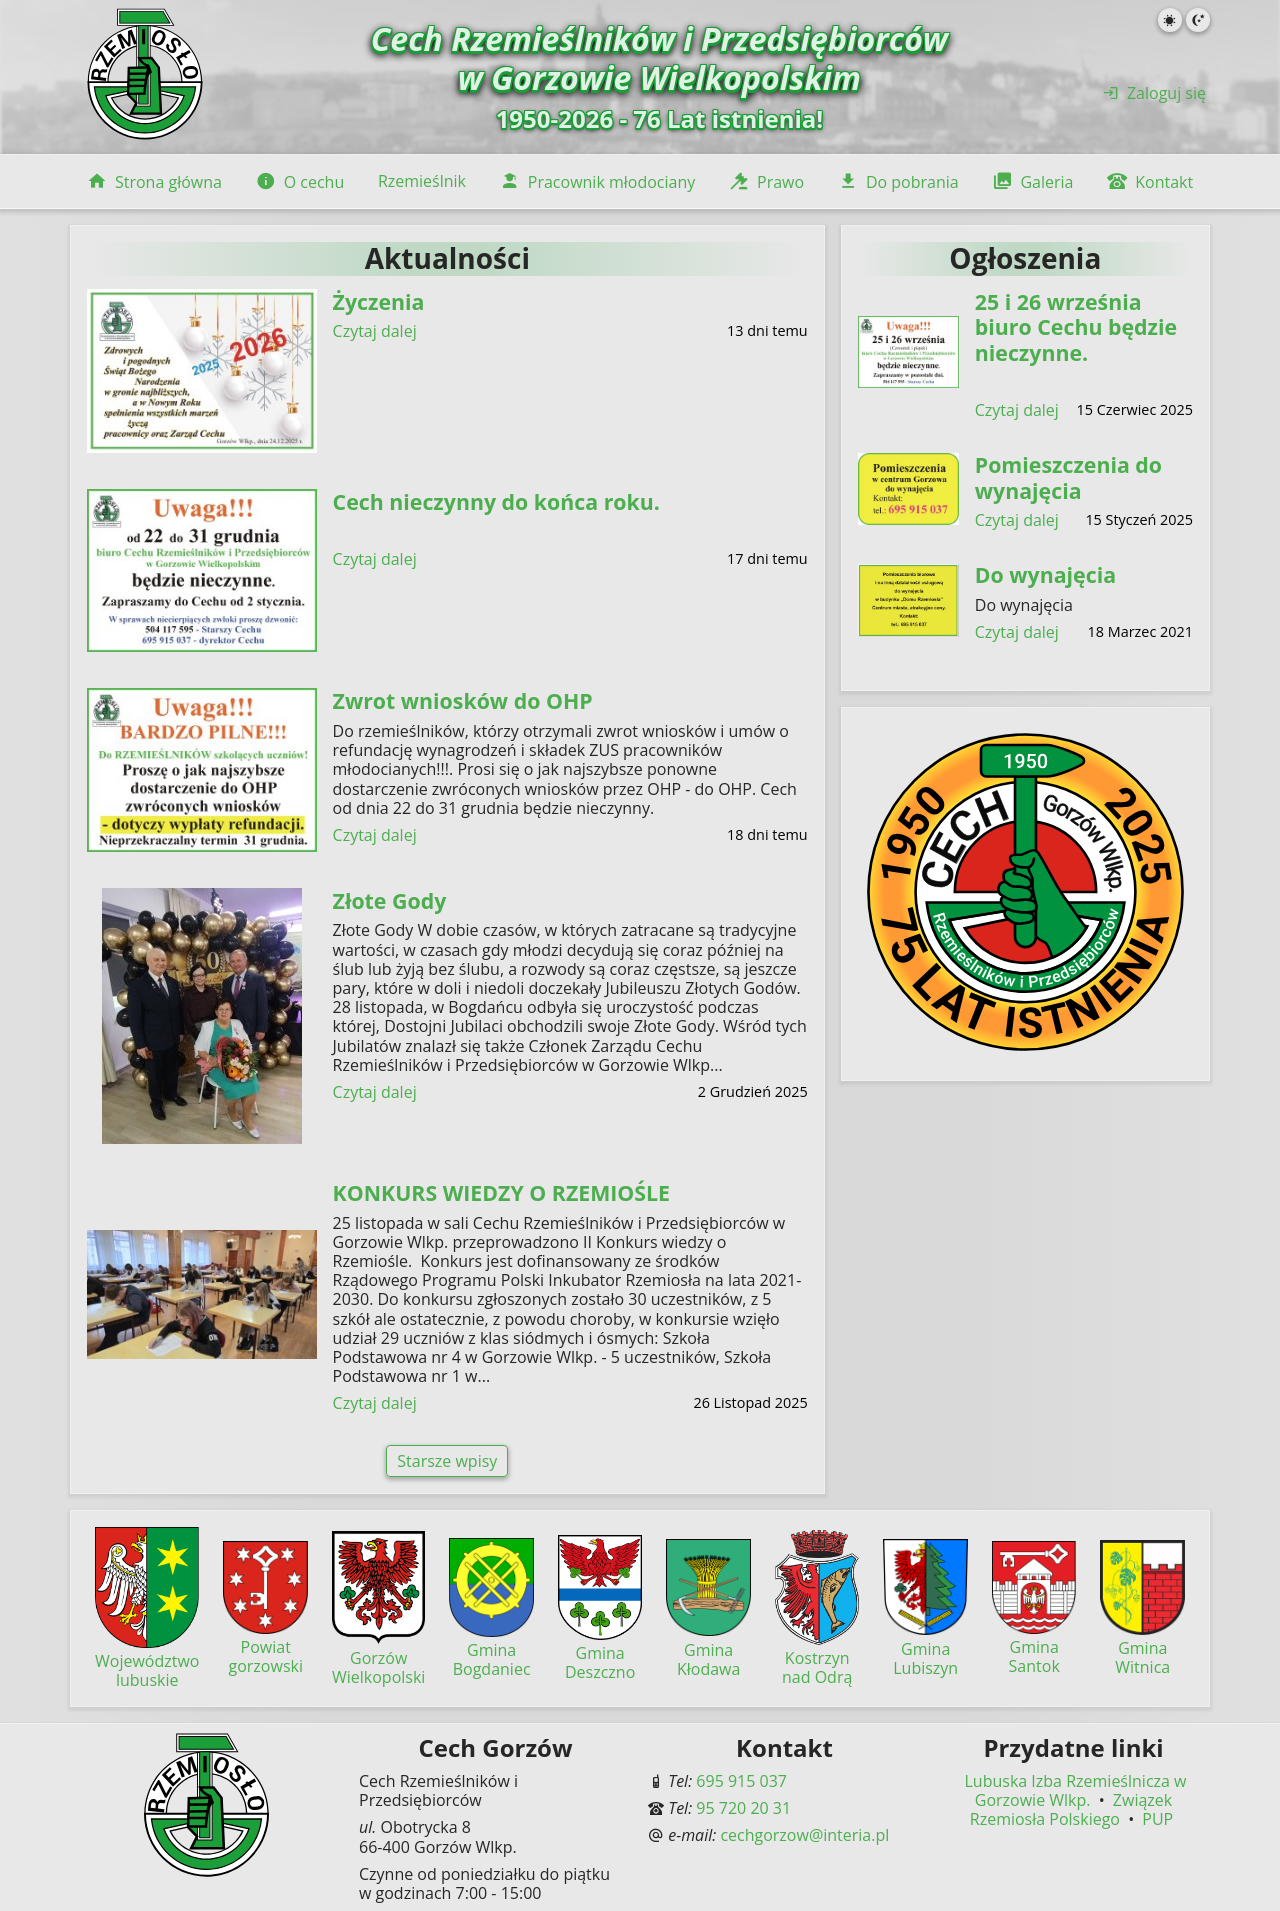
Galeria (1032, 182)
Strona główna (154, 182)
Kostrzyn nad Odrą (817, 1658)
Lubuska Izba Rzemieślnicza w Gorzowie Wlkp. (1076, 1790)
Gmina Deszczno (600, 1653)
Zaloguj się (1154, 93)
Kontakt (1150, 182)
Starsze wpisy (447, 1461)
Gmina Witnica (1142, 1648)
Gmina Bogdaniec (491, 1650)
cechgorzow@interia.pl (804, 1835)
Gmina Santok (1034, 1647)
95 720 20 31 (743, 1808)
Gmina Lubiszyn (925, 1648)
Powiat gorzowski (265, 1647)
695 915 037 (741, 1781)
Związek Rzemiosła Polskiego (1071, 1809)
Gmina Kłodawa (708, 1649)
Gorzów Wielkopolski (378, 1657)
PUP (1157, 1819)
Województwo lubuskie (147, 1661)
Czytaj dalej (375, 331)
